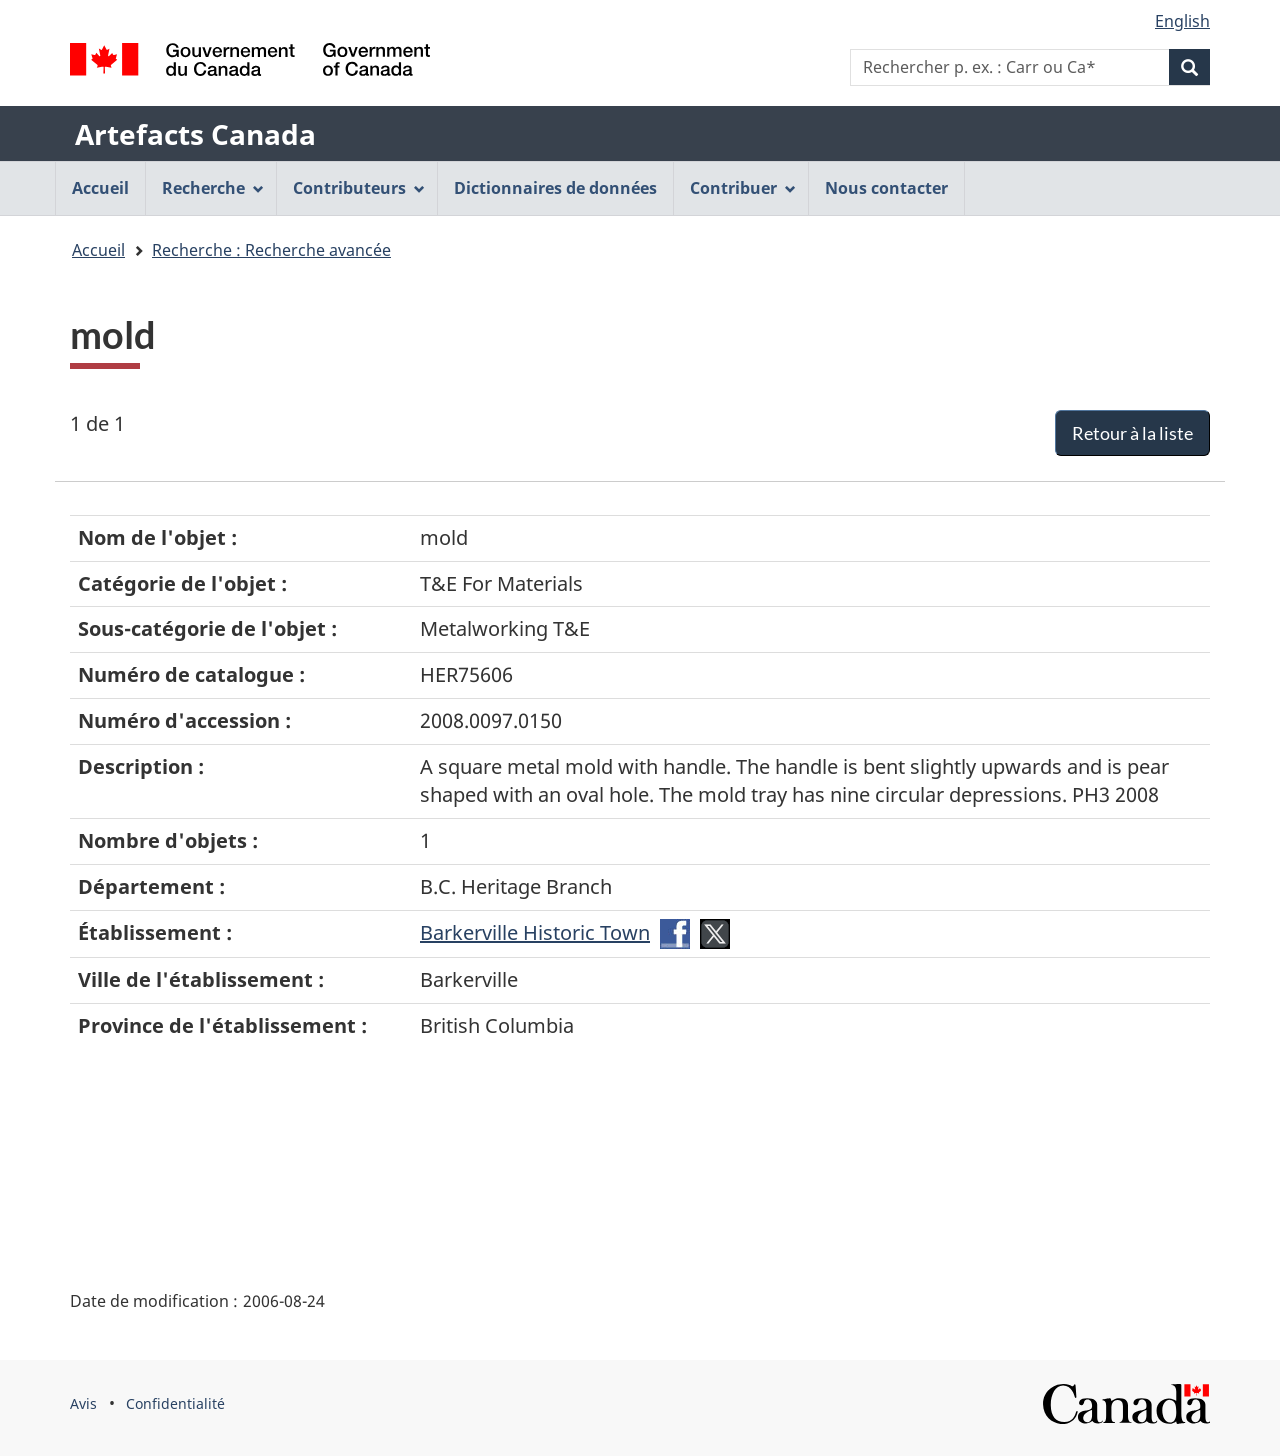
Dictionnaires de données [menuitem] (555, 188)
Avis (83, 1403)
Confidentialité (175, 1403)
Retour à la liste (1132, 433)
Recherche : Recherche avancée (271, 250)
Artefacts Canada (195, 134)
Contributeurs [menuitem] (359, 188)
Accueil (98, 250)
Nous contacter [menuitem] (886, 188)
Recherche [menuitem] (213, 188)
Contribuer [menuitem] (743, 188)
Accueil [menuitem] (100, 188)
